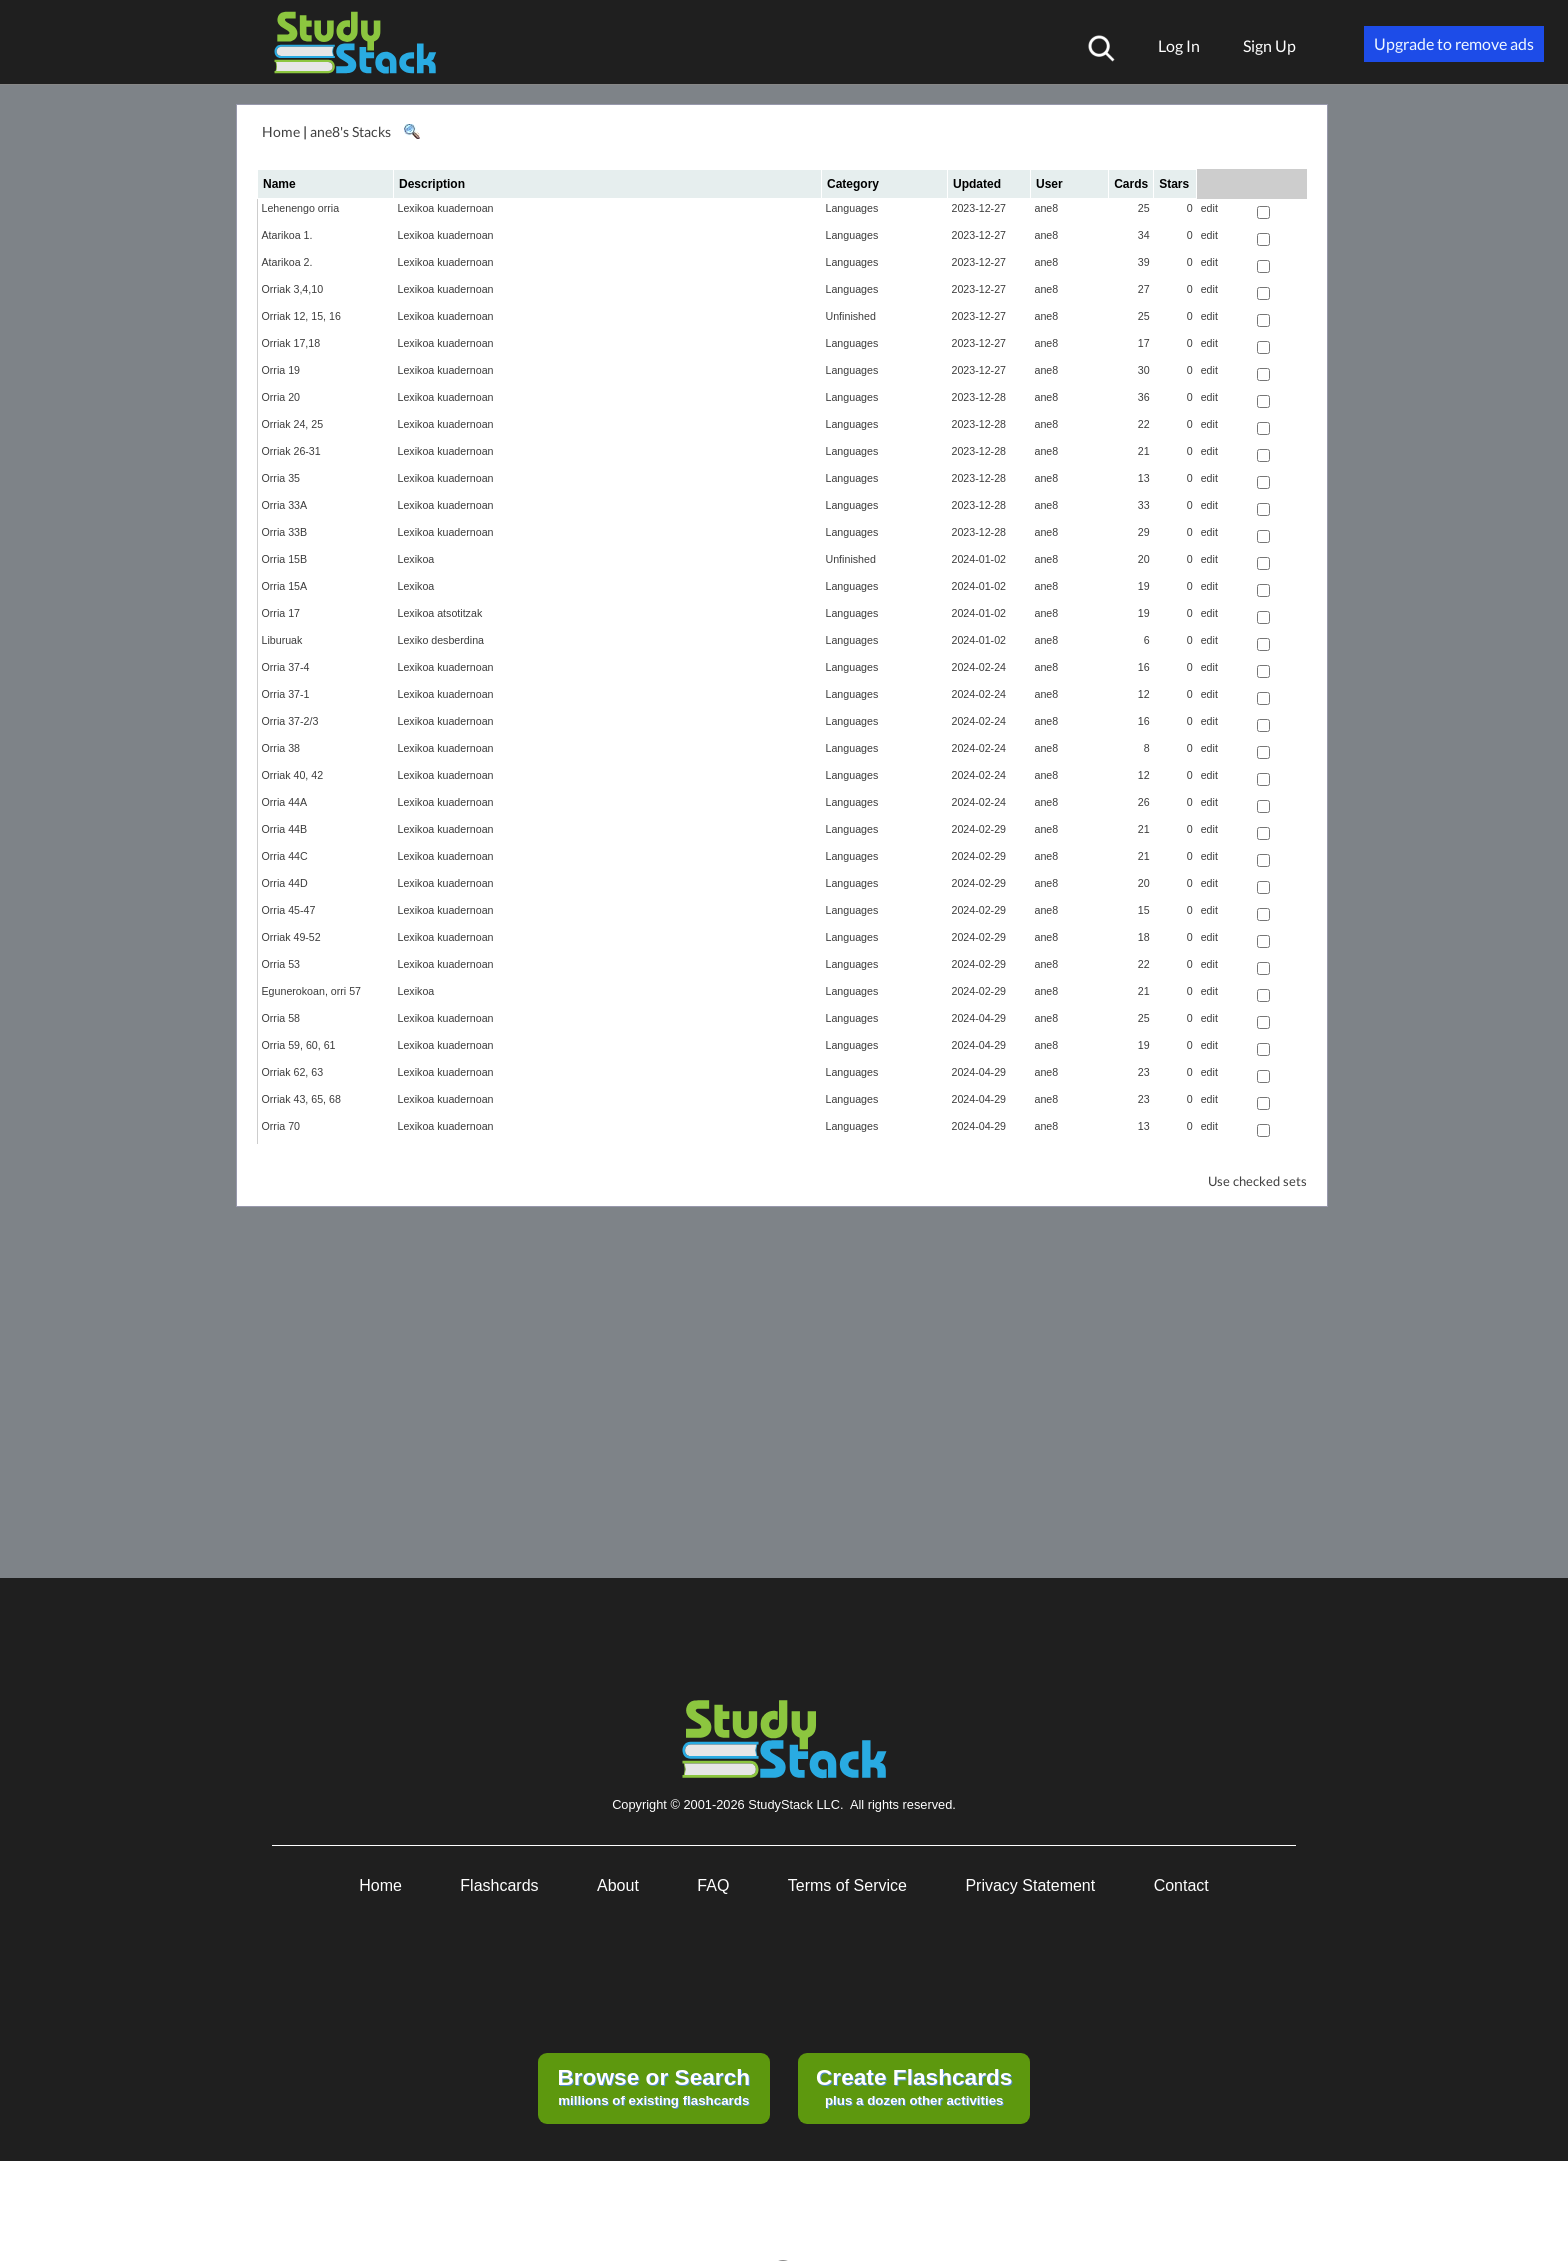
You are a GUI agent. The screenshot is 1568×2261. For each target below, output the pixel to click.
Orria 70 (281, 1126)
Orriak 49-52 (291, 937)
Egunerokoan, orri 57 (312, 991)
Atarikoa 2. (287, 262)
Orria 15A (285, 586)
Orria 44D (285, 883)
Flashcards (499, 1885)
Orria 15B (285, 559)
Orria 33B (285, 532)
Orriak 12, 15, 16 (301, 316)
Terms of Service (847, 1885)
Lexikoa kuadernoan (446, 208)
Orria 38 (281, 748)
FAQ (713, 1885)
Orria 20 (281, 397)
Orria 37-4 (286, 667)
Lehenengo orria (301, 208)
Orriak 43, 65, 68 (301, 1099)
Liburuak (282, 640)
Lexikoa (416, 559)
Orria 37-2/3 (290, 721)
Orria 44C (285, 856)
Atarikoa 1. (287, 235)
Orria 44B (285, 829)
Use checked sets (1257, 1181)
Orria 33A (285, 505)
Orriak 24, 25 (293, 424)
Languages (852, 208)
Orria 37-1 (286, 694)
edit (1209, 208)
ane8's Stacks (350, 131)
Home (281, 131)
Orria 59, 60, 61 (299, 1045)
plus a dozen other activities (914, 2086)
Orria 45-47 (289, 910)
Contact (1181, 1885)
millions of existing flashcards (653, 2086)
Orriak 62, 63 (293, 1072)
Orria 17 (281, 613)
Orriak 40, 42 (293, 775)
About (618, 1885)
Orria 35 (281, 478)
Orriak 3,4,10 (293, 289)
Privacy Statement (1030, 1885)
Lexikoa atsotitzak (440, 613)
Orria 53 (281, 964)
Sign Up (1269, 45)
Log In (1179, 45)
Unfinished (851, 316)
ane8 (1047, 208)
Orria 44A (285, 802)
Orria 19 (281, 370)
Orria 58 (281, 1018)
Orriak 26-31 (291, 451)
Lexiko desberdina (441, 640)
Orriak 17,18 (291, 343)
